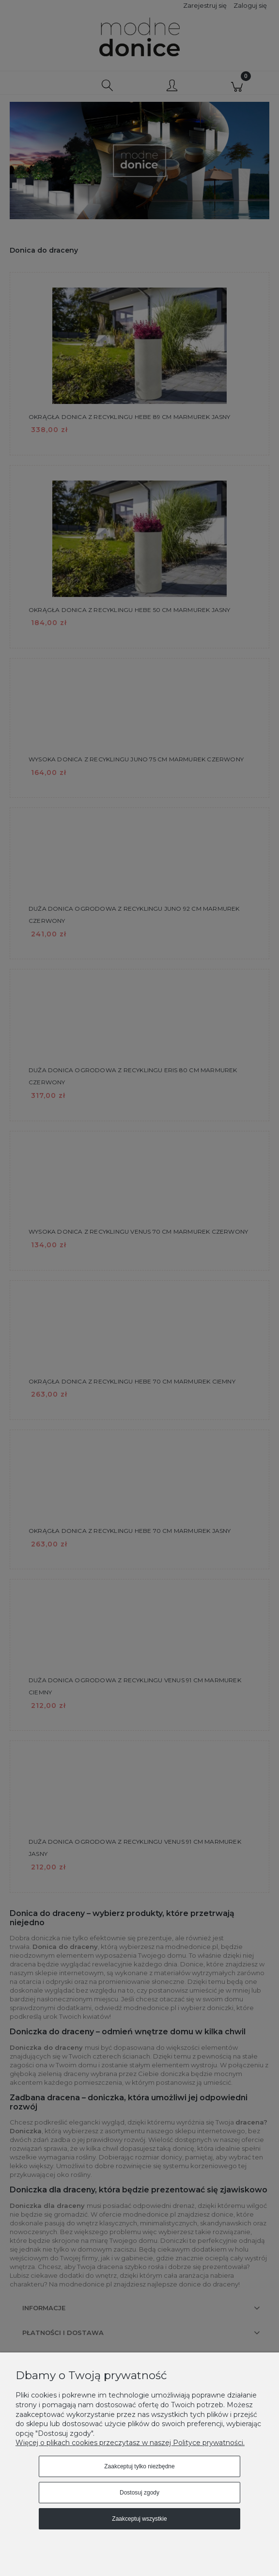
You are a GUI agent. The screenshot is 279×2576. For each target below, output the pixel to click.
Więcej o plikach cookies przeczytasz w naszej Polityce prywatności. (130, 2442)
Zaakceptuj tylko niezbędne (139, 2466)
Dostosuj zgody (139, 2492)
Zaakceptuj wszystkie (139, 2518)
